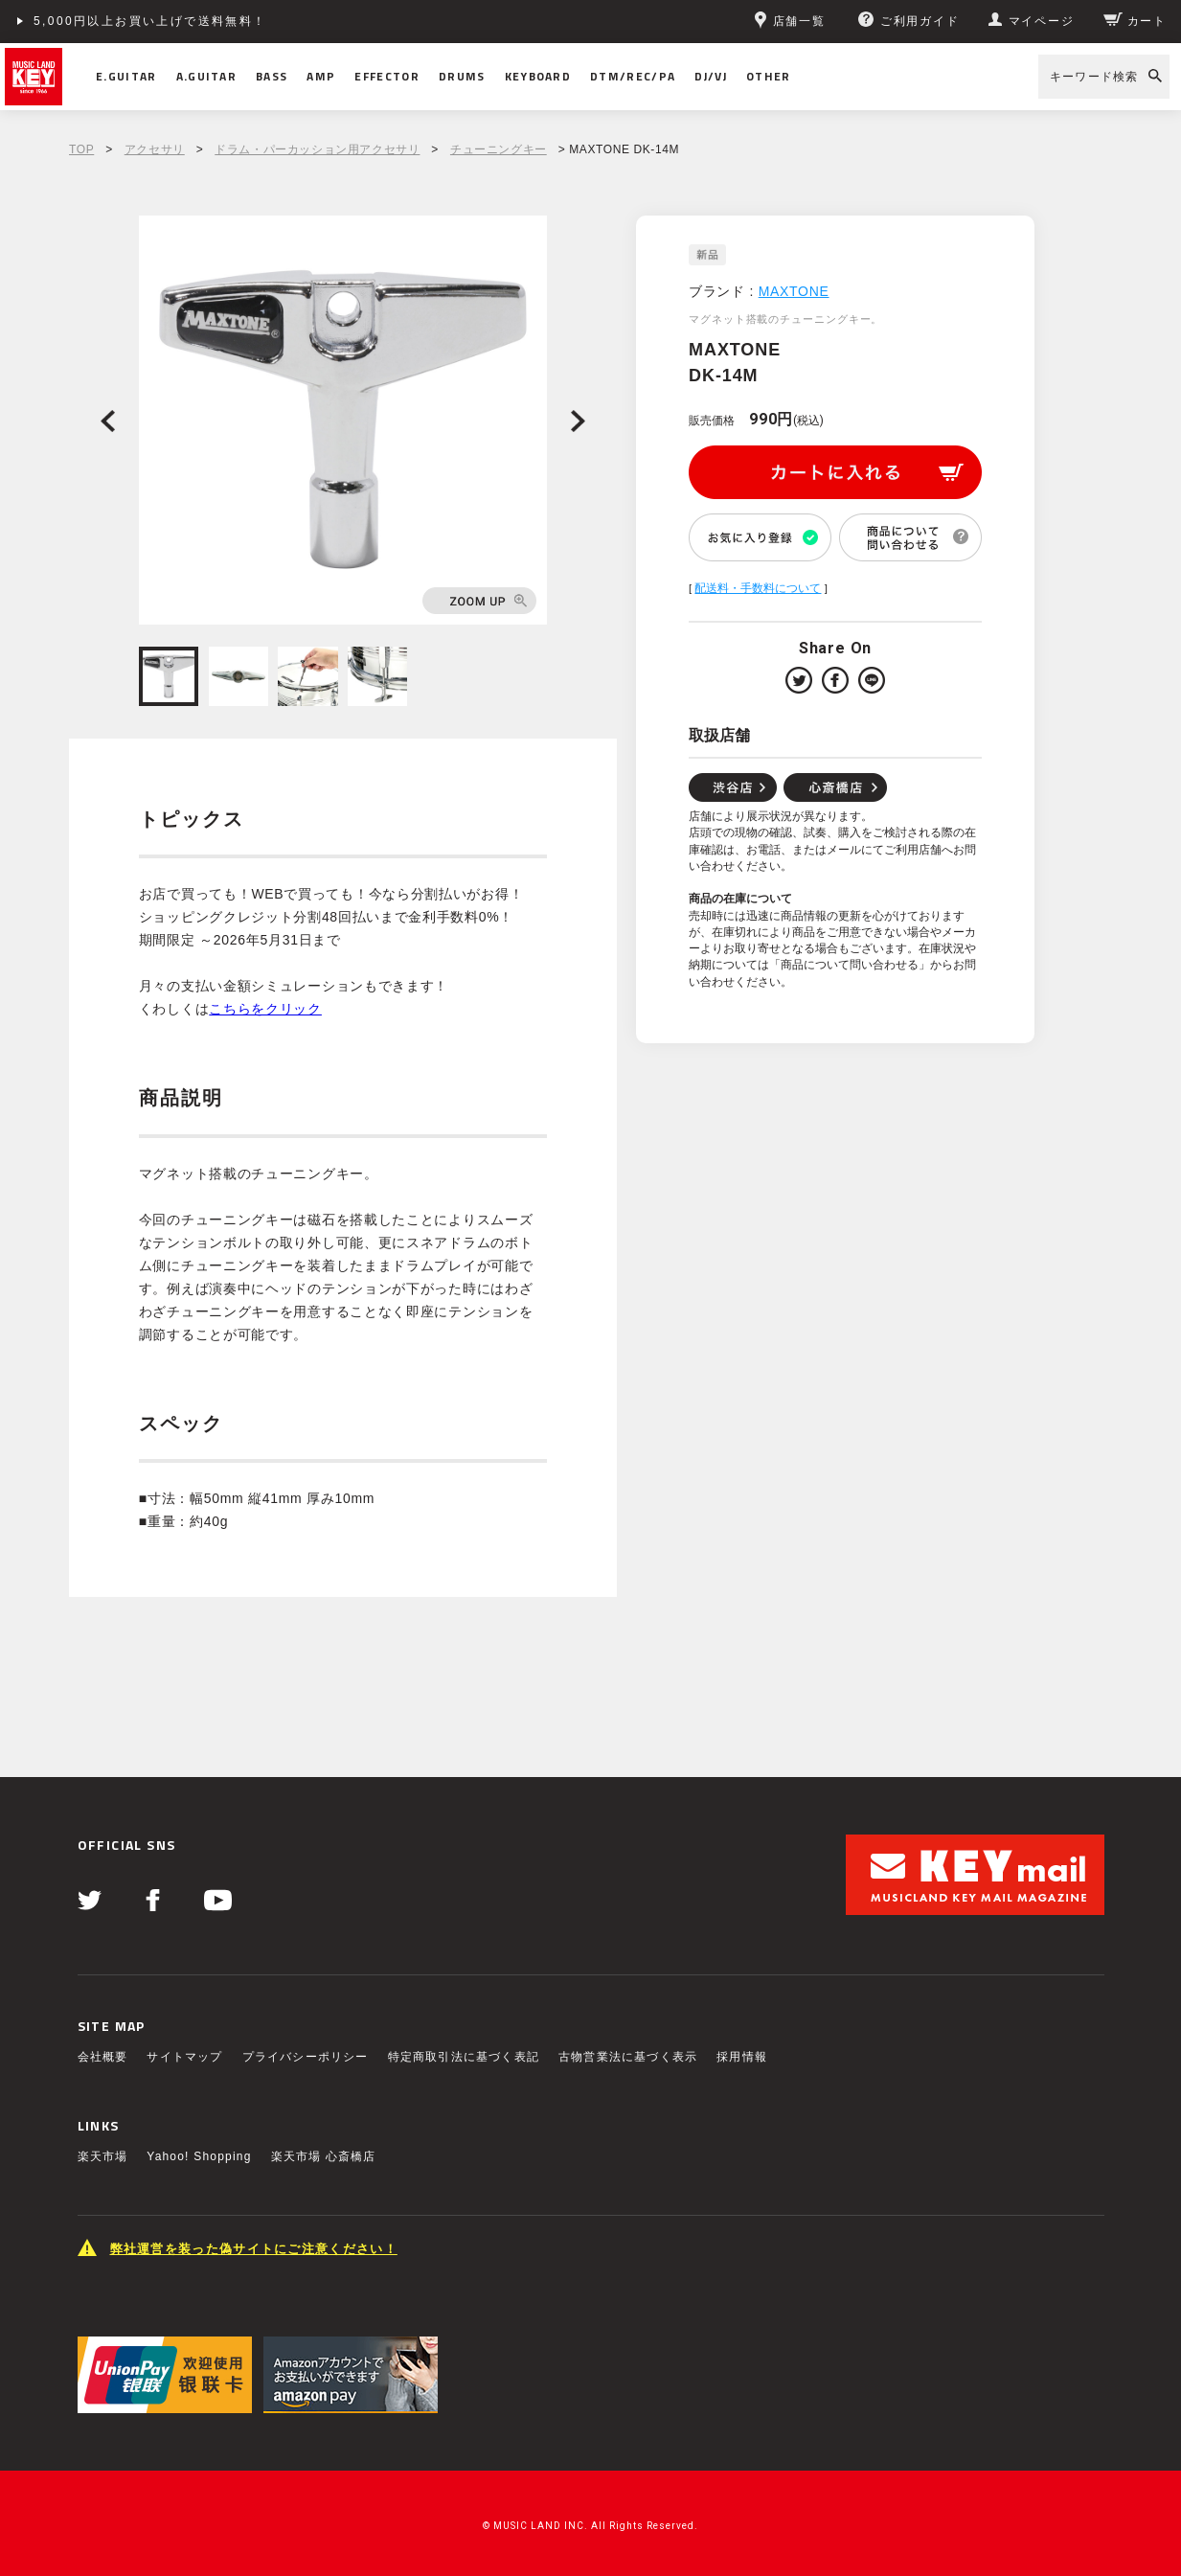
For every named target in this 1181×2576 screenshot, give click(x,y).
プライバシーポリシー (305, 2056)
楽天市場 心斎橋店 (323, 2156)
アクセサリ (155, 149)
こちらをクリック (265, 1008)
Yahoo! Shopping (199, 2156)
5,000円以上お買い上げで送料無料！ (150, 21)
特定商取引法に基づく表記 (463, 2056)
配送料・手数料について (757, 588)
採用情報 (741, 2056)
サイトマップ (184, 2056)
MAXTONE (794, 291)
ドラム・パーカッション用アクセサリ (317, 149)
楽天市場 (103, 2156)
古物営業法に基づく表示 (627, 2056)
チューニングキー (498, 149)
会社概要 (103, 2056)
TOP (81, 149)
